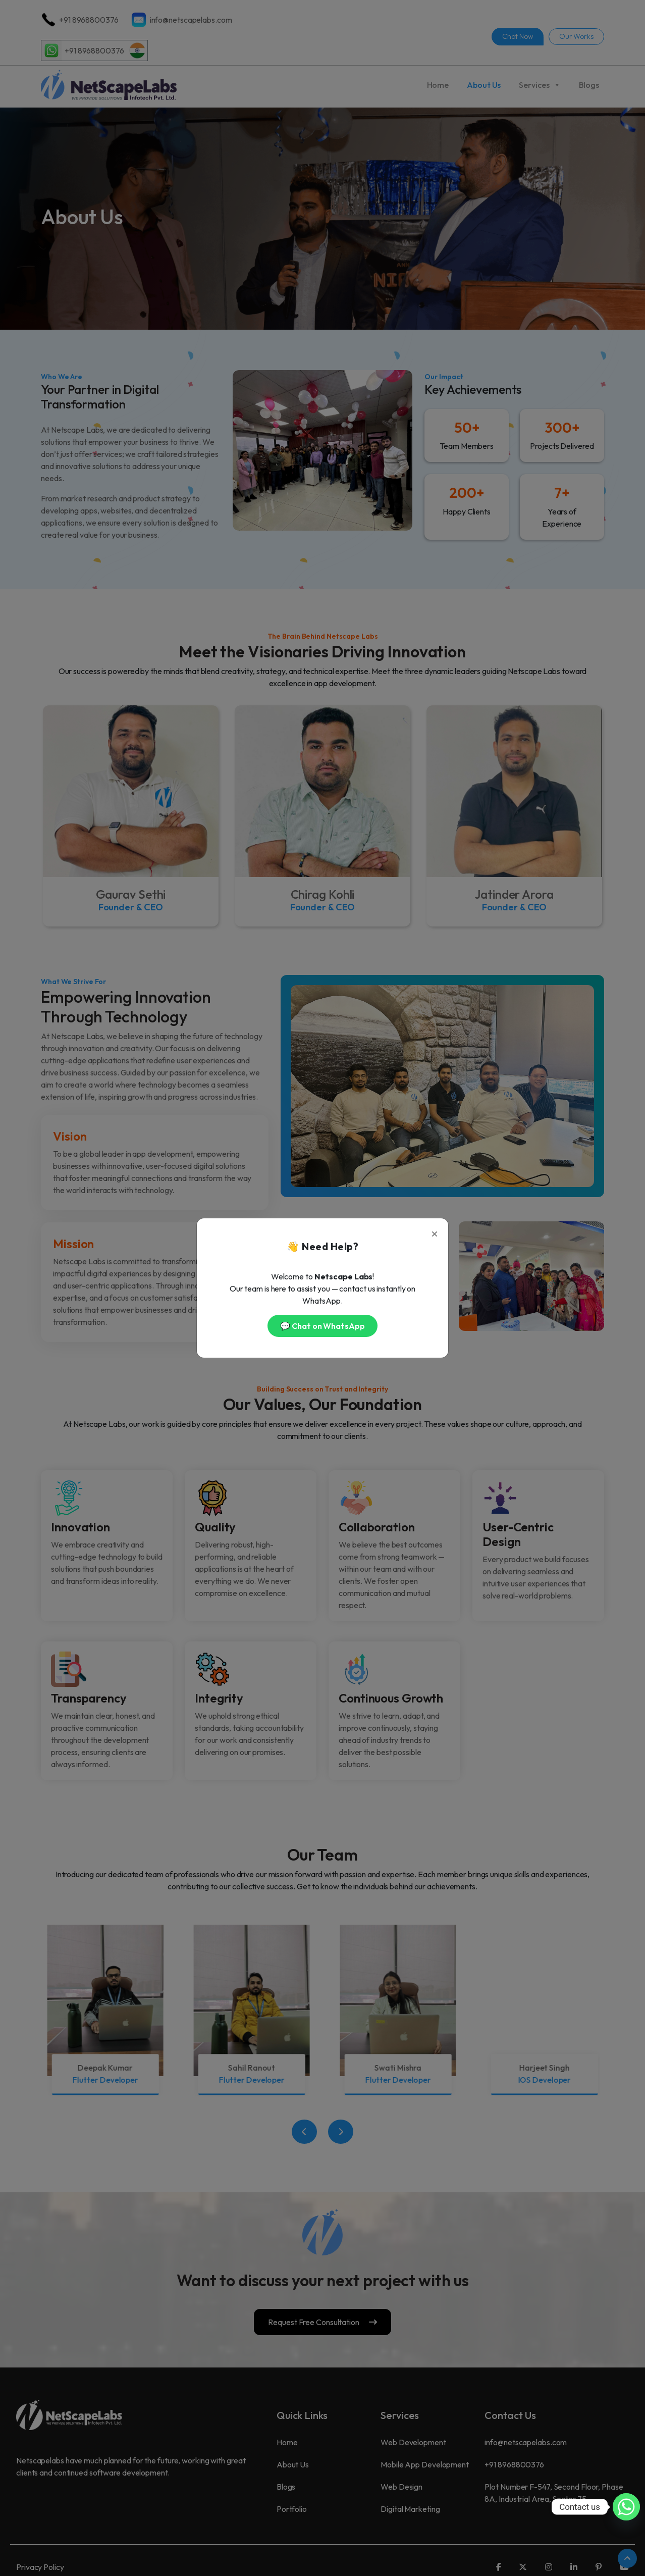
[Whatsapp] (626, 2506)
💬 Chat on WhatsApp (322, 1326)
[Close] (434, 1232)
